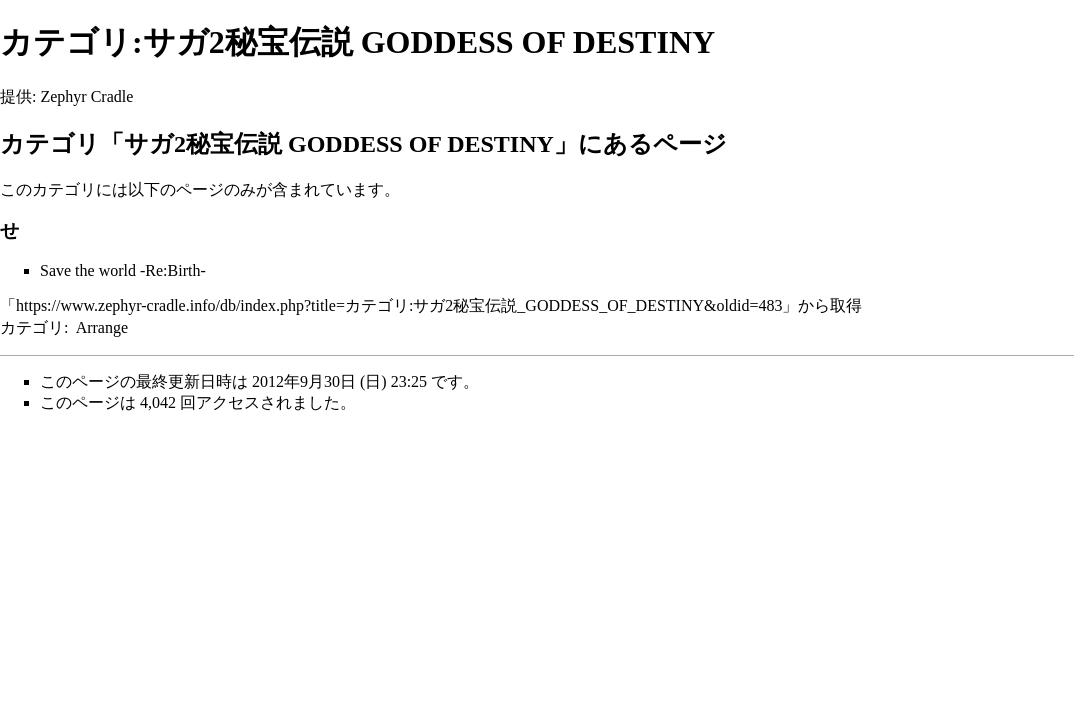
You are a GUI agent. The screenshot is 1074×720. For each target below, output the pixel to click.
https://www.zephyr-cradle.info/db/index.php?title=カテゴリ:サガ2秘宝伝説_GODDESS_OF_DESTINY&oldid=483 (399, 305)
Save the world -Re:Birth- (123, 270)
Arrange (102, 327)
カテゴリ (32, 327)
